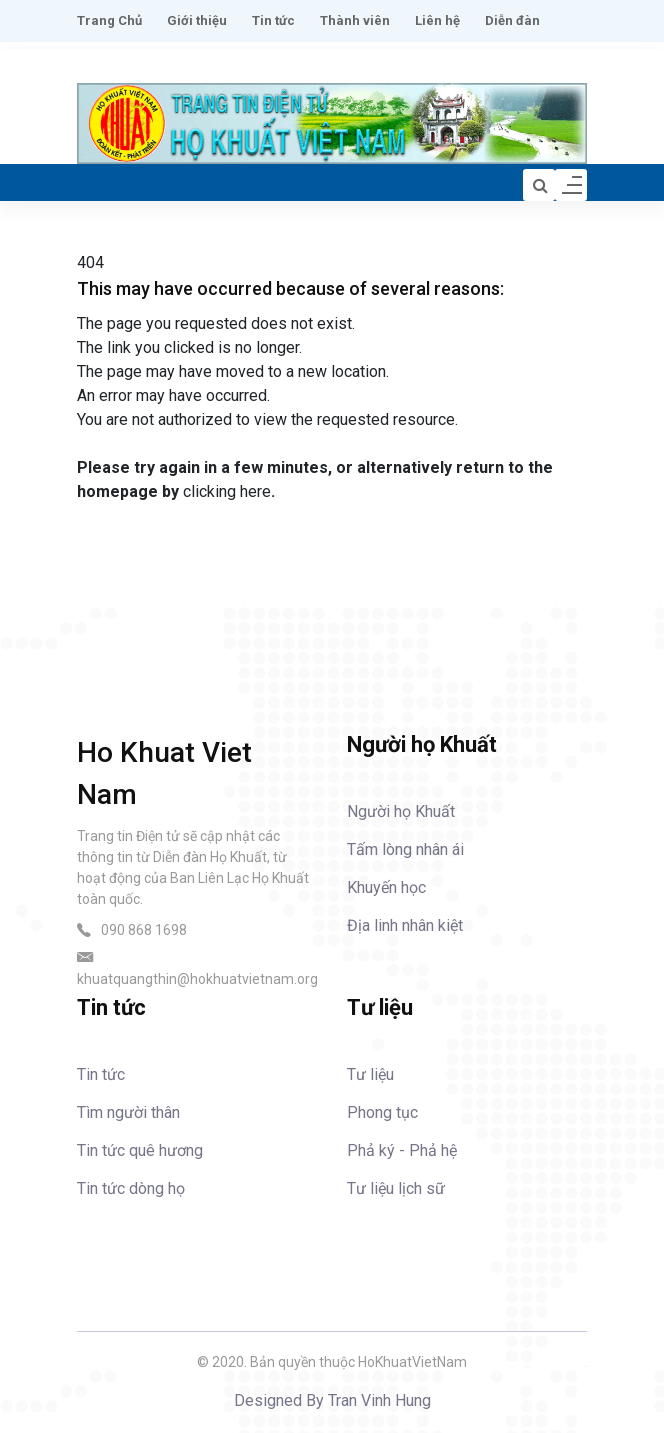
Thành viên (355, 20)
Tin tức (273, 20)
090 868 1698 (144, 930)
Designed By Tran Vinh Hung (332, 1400)
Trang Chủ (109, 20)
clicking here (227, 491)
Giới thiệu (197, 20)
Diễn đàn (512, 20)
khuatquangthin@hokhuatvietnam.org (197, 979)
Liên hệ (437, 20)
